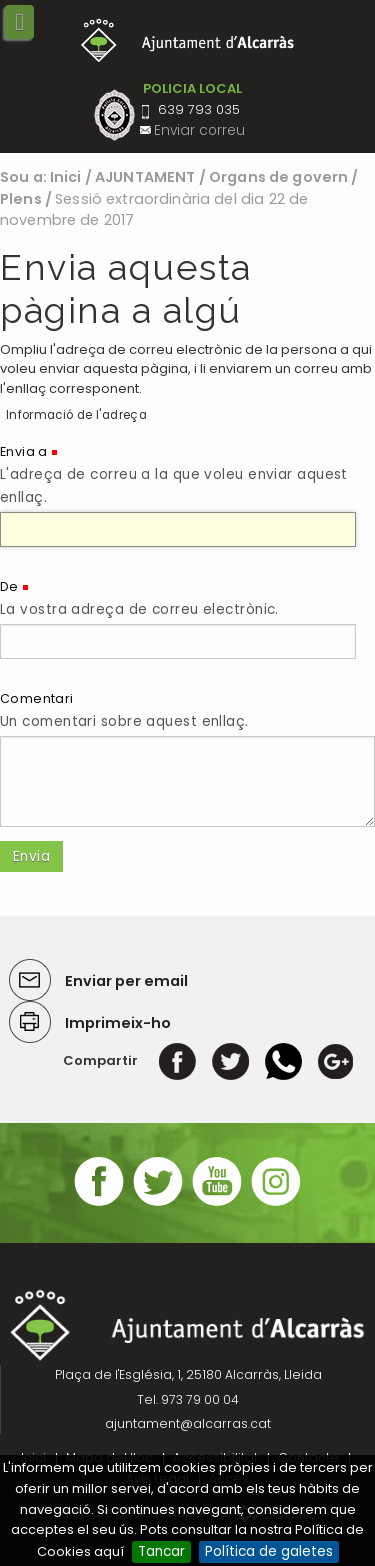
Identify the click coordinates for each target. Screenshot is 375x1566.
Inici (66, 177)
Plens (21, 199)
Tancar (161, 1551)
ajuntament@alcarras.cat (188, 1423)
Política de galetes (269, 1551)
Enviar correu (199, 130)
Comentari (37, 698)
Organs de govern (278, 177)
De (9, 586)
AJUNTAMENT (145, 177)
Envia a (24, 451)
